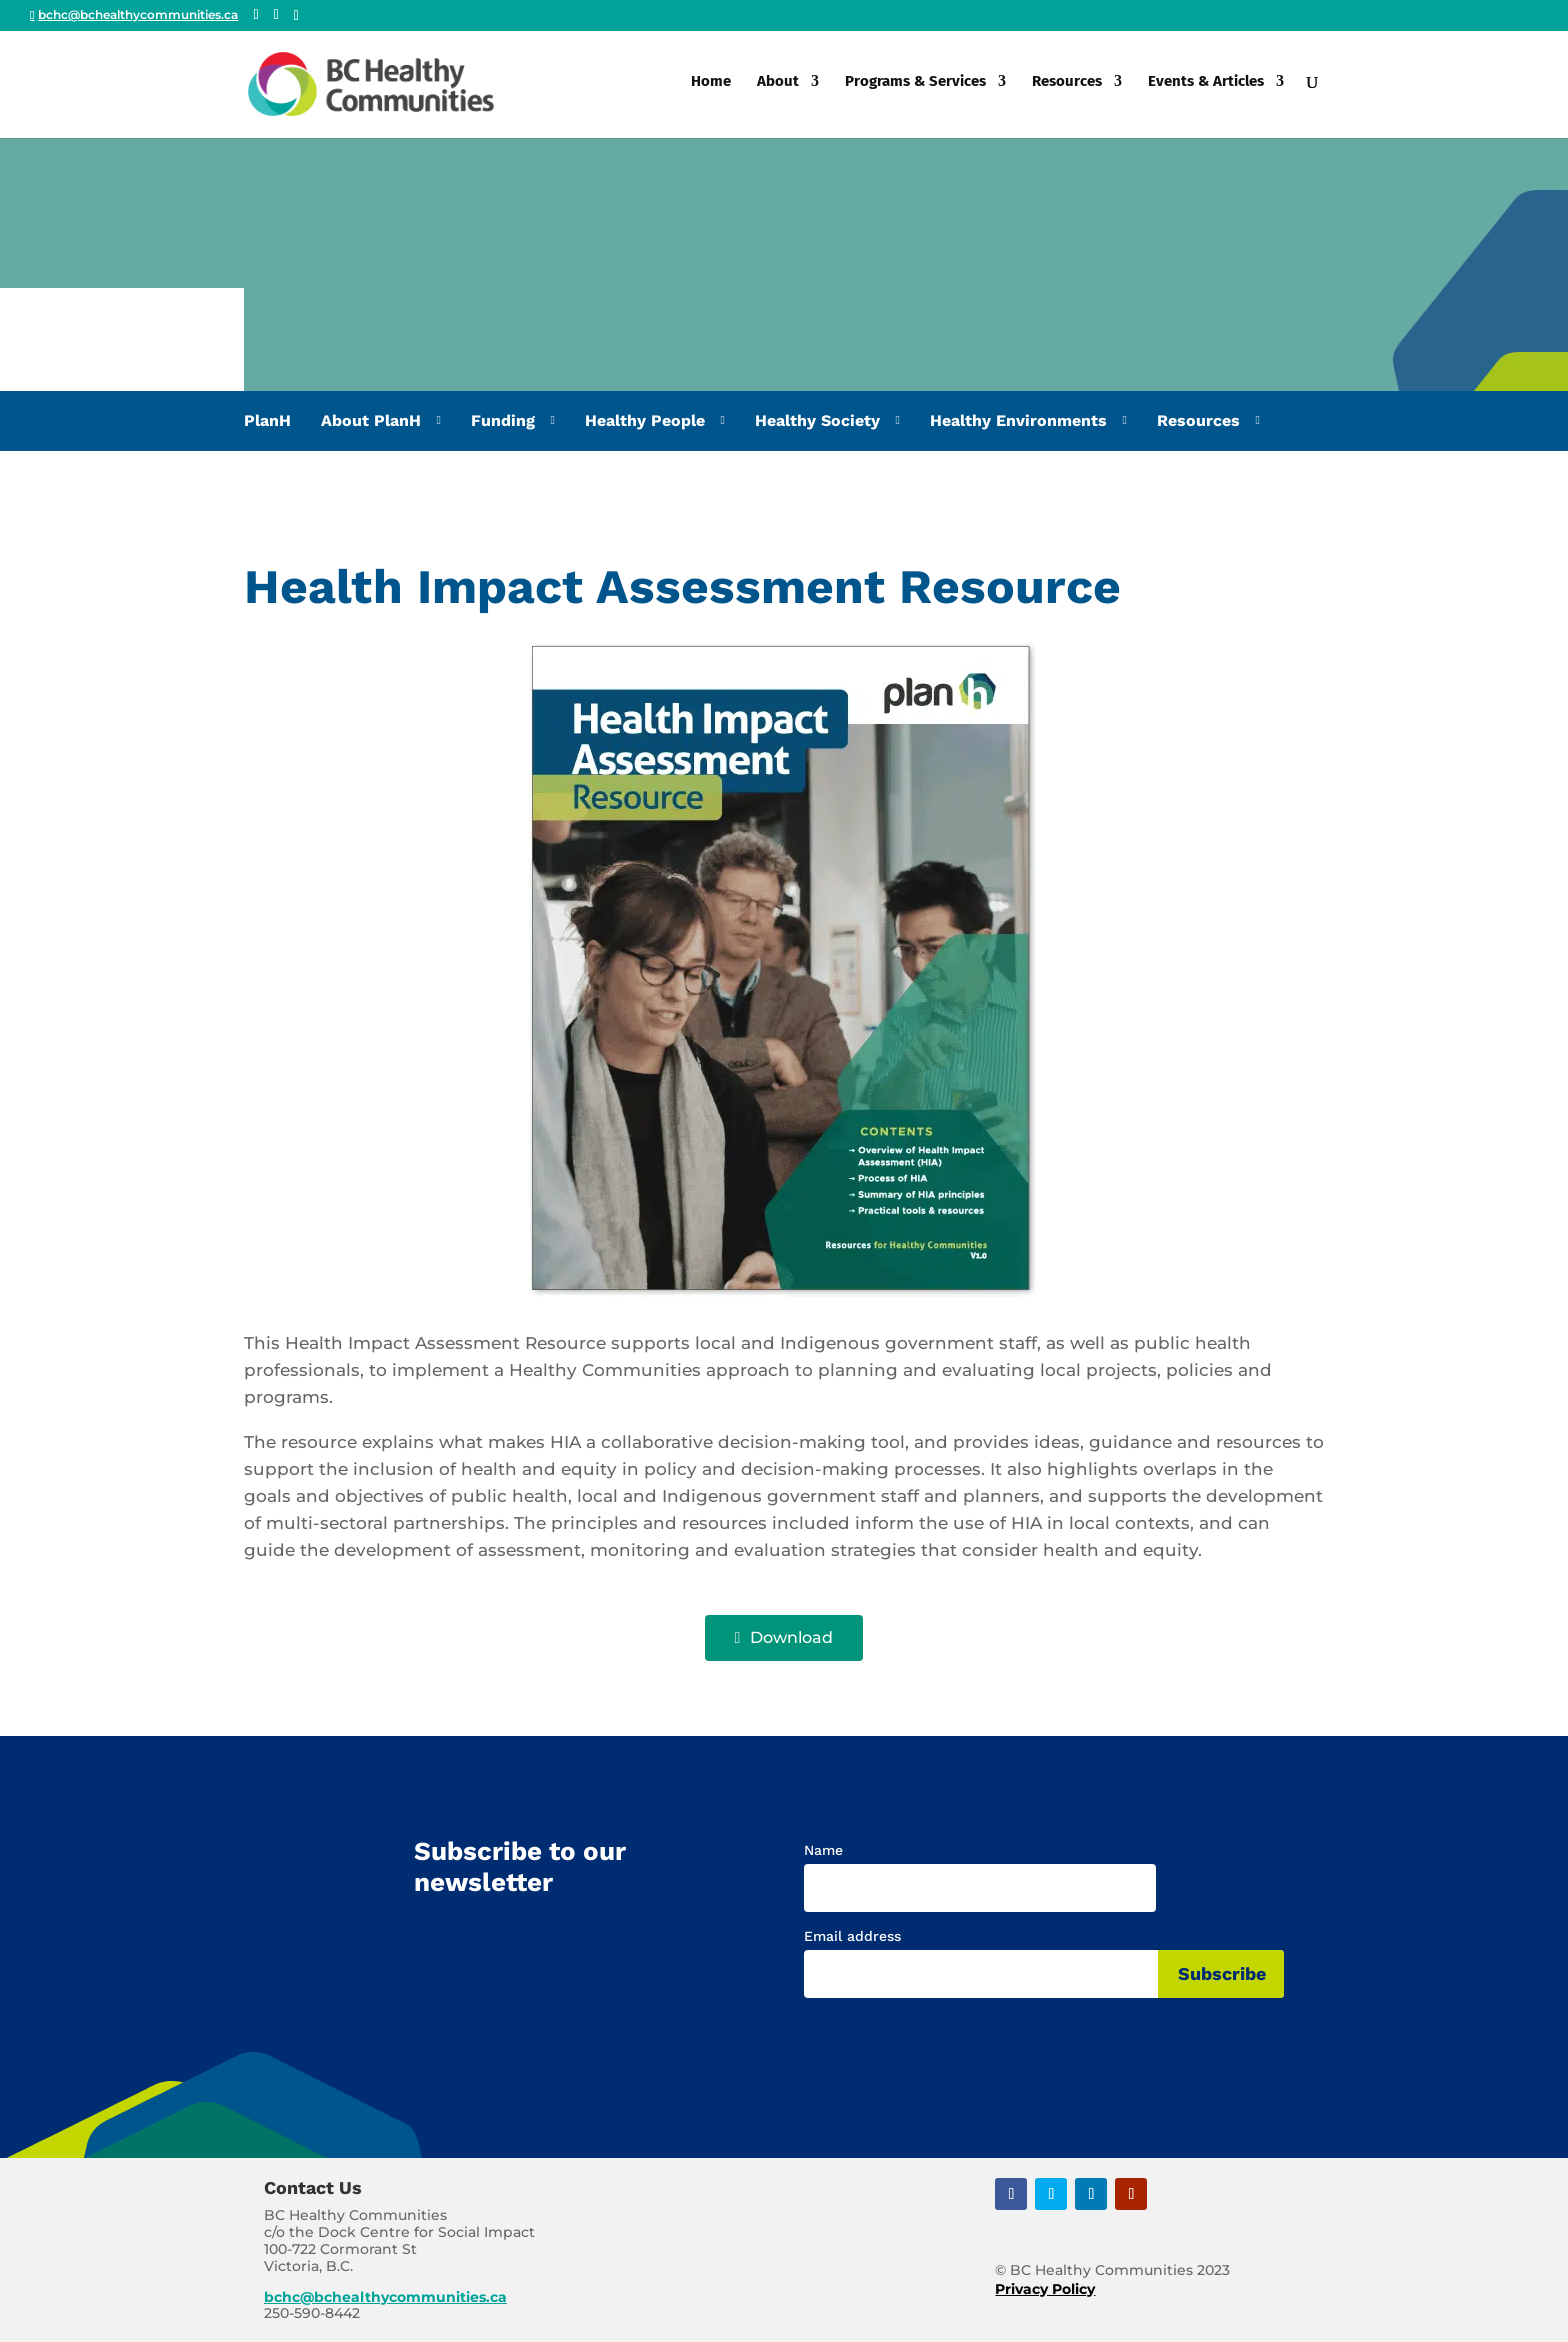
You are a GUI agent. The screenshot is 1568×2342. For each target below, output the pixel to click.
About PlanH (371, 420)
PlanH (267, 420)
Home (711, 88)
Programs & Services (915, 88)
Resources (1067, 88)
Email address (852, 1936)
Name (823, 1850)
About (778, 88)
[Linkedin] (296, 16)
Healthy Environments (1018, 420)
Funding (503, 420)
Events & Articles (1206, 88)
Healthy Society (817, 420)
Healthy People (645, 420)
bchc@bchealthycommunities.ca (385, 2297)
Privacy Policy (1045, 2289)
